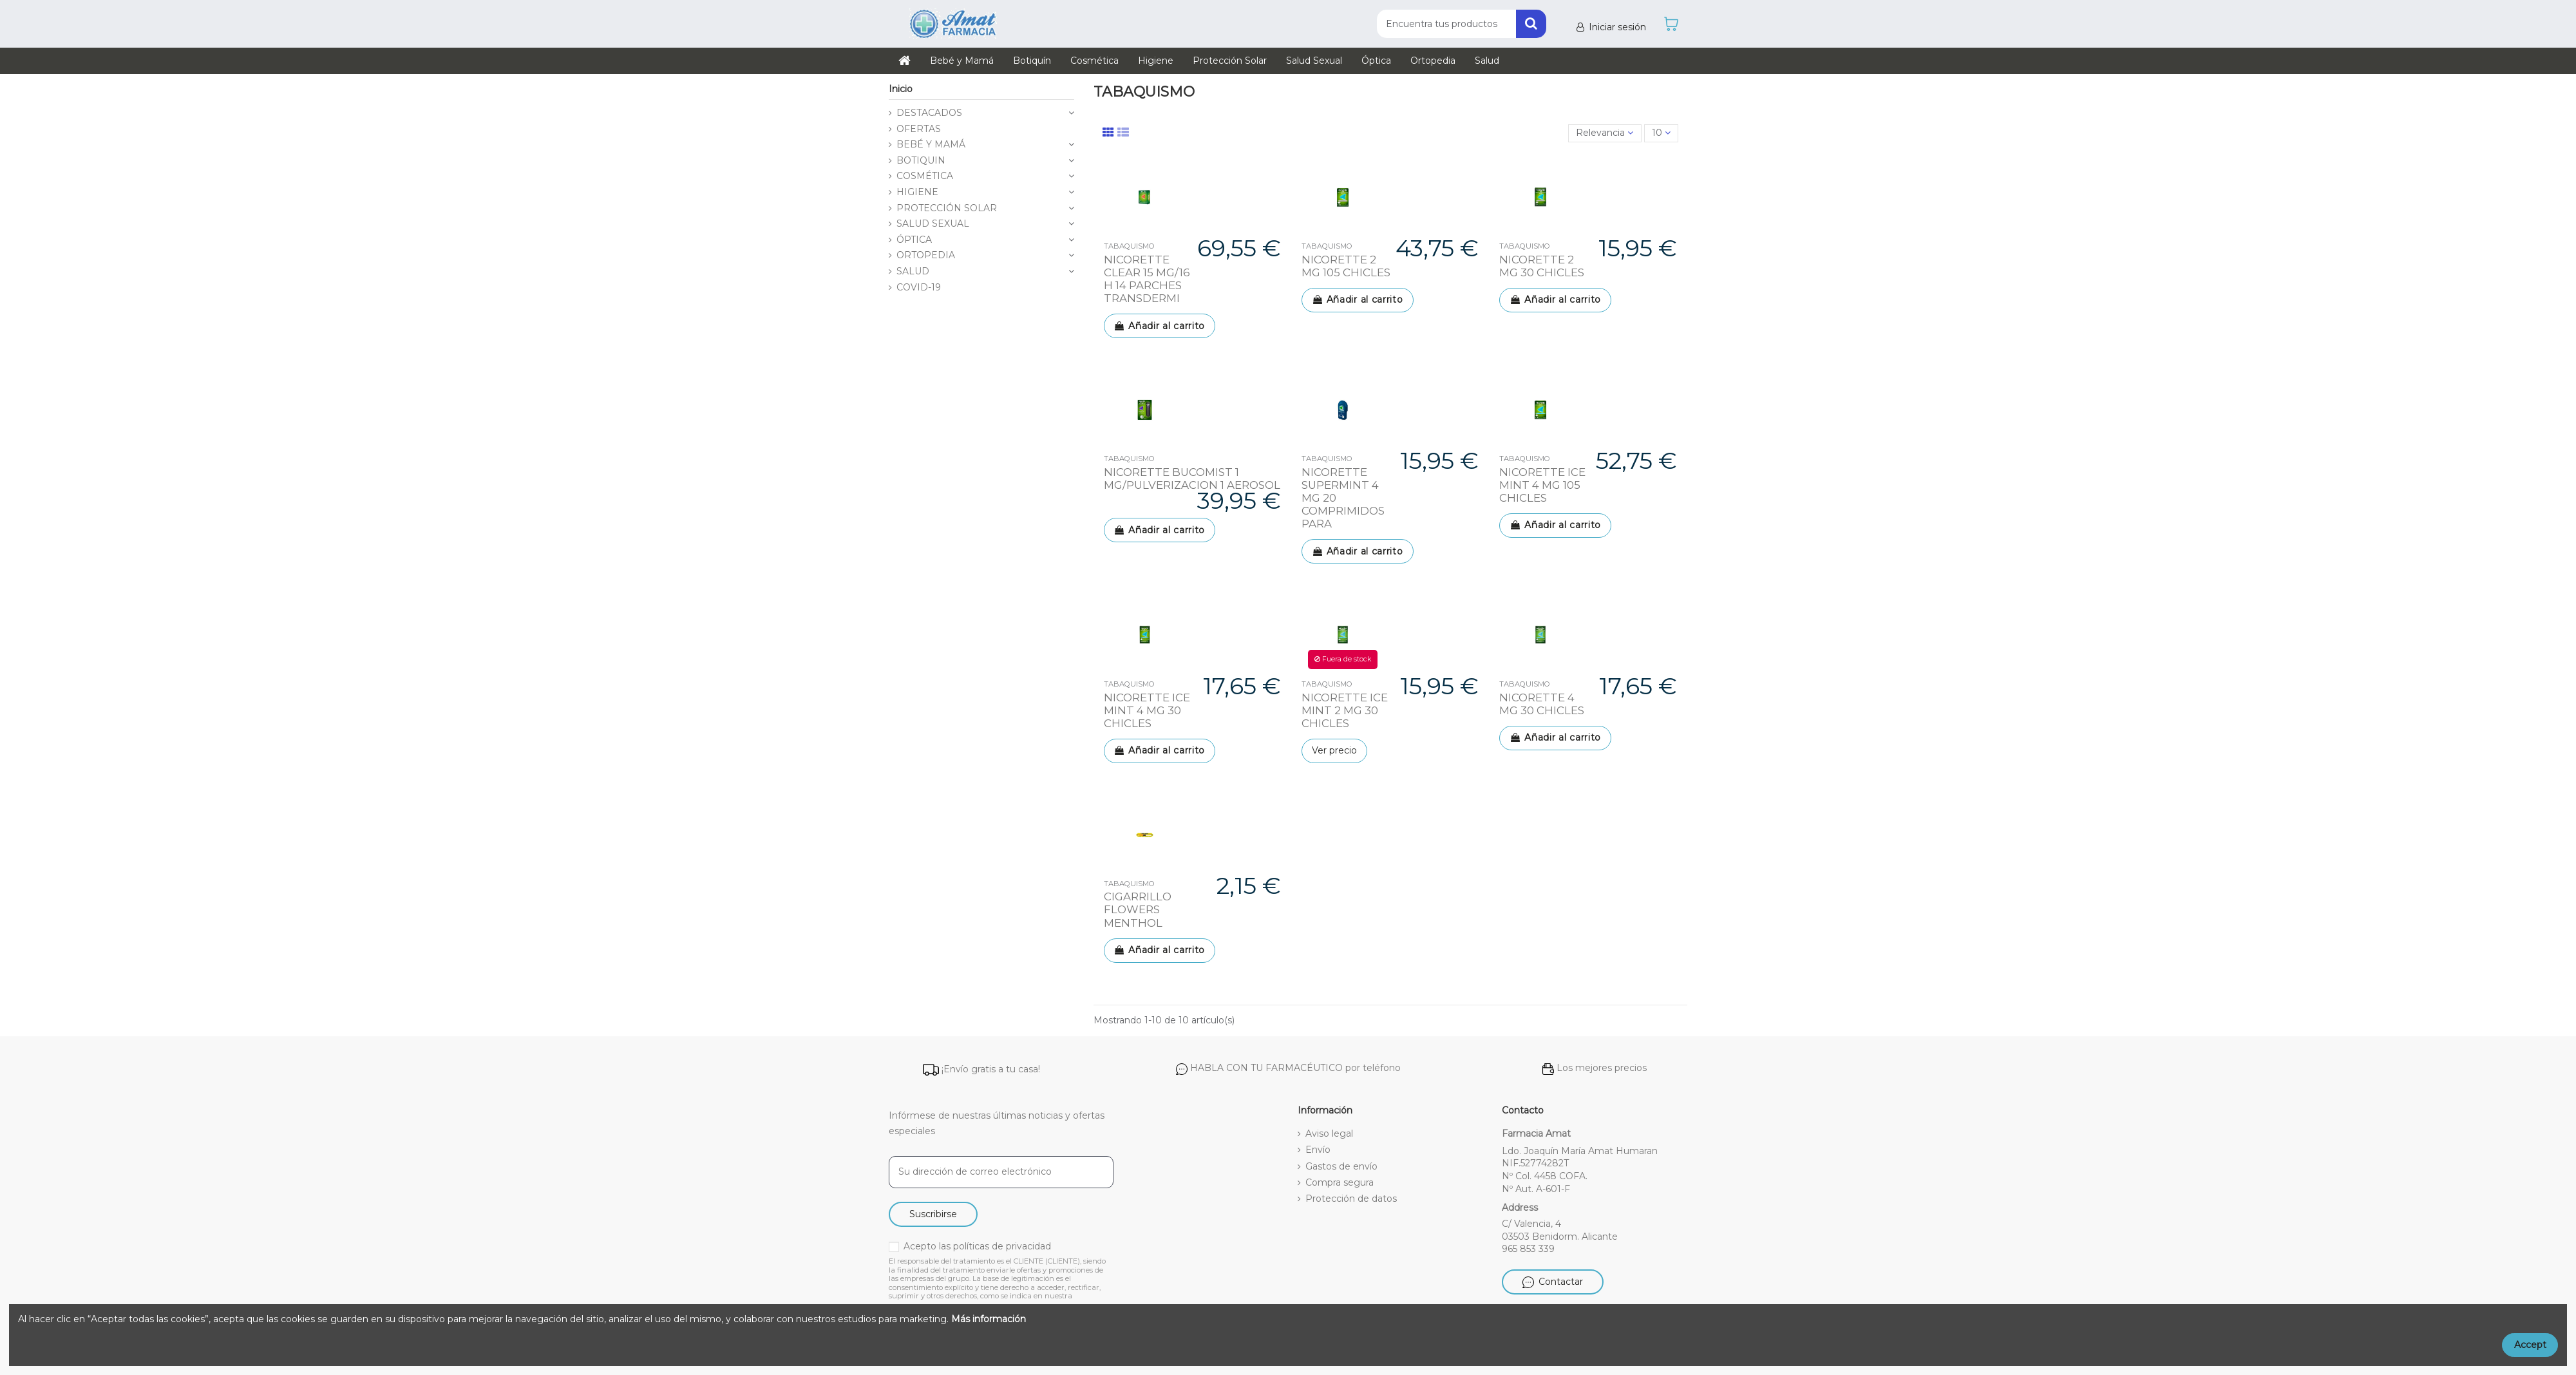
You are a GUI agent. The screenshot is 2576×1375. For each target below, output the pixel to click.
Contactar (1552, 1282)
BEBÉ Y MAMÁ (930, 144)
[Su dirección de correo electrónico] (1001, 1172)
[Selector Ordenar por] (1604, 133)
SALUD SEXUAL (932, 223)
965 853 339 (1528, 1249)
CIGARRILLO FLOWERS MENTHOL (1137, 909)
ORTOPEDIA (925, 255)
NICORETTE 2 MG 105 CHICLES (1346, 266)
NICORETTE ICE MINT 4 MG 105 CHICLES (1542, 485)
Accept (2530, 1345)
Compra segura (1339, 1182)
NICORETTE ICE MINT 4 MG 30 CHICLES (1147, 710)
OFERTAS (918, 129)
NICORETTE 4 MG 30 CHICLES (1541, 704)
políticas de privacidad (1002, 1246)
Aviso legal (1329, 1133)
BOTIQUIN (920, 160)
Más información (988, 1319)
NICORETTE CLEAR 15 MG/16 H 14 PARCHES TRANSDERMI (1147, 279)
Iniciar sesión (1610, 27)
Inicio (901, 89)
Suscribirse (933, 1214)
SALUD (912, 271)
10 (1661, 132)
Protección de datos (1351, 1198)
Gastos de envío (1341, 1166)
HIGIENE (917, 192)
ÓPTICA (914, 239)
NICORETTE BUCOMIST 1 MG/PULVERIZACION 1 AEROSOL (1192, 478)
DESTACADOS (929, 113)
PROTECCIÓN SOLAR (946, 208)
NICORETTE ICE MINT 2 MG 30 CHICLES (1345, 710)
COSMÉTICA (924, 176)
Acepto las (977, 1246)
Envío (1318, 1149)
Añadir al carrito (1160, 326)
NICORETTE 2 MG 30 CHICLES (1541, 266)
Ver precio (1334, 750)
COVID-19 (918, 287)
